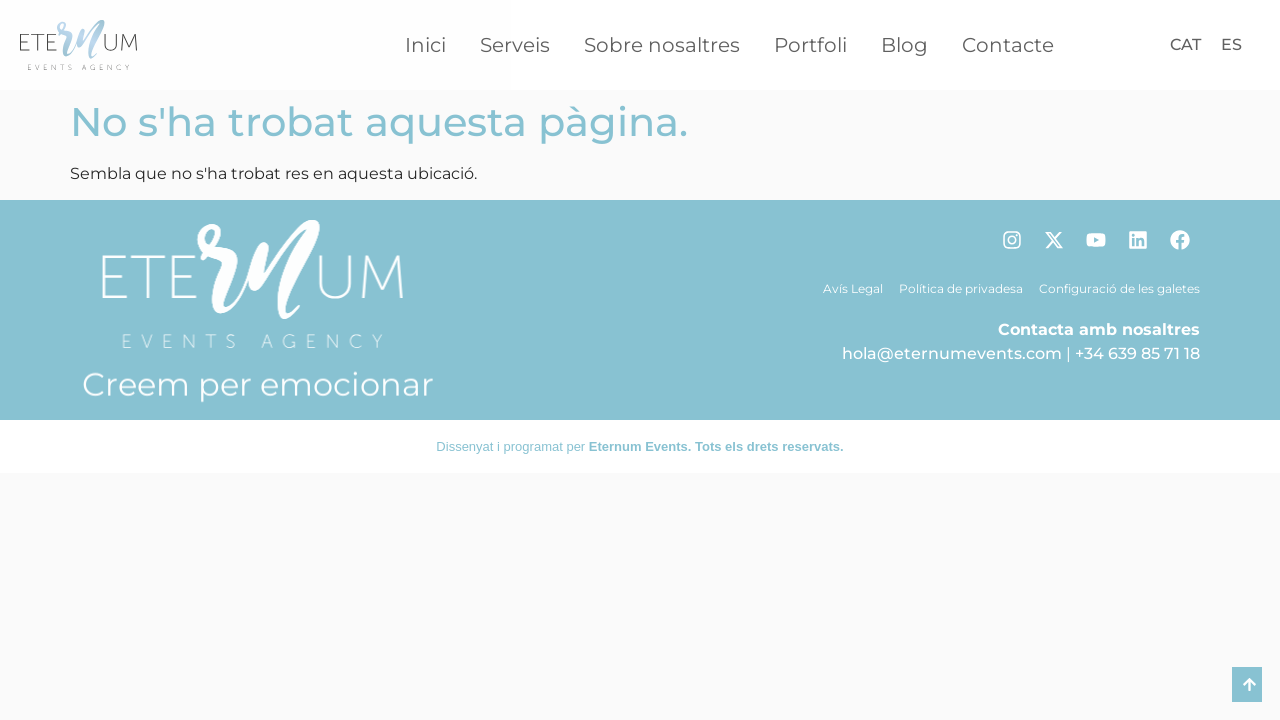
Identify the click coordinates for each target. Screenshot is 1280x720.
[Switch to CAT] (1185, 45)
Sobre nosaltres (662, 45)
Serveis (515, 45)
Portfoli (810, 45)
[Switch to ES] (1231, 45)
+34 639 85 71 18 (1137, 353)
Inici (425, 45)
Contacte (1008, 45)
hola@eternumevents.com (952, 353)
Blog (904, 45)
